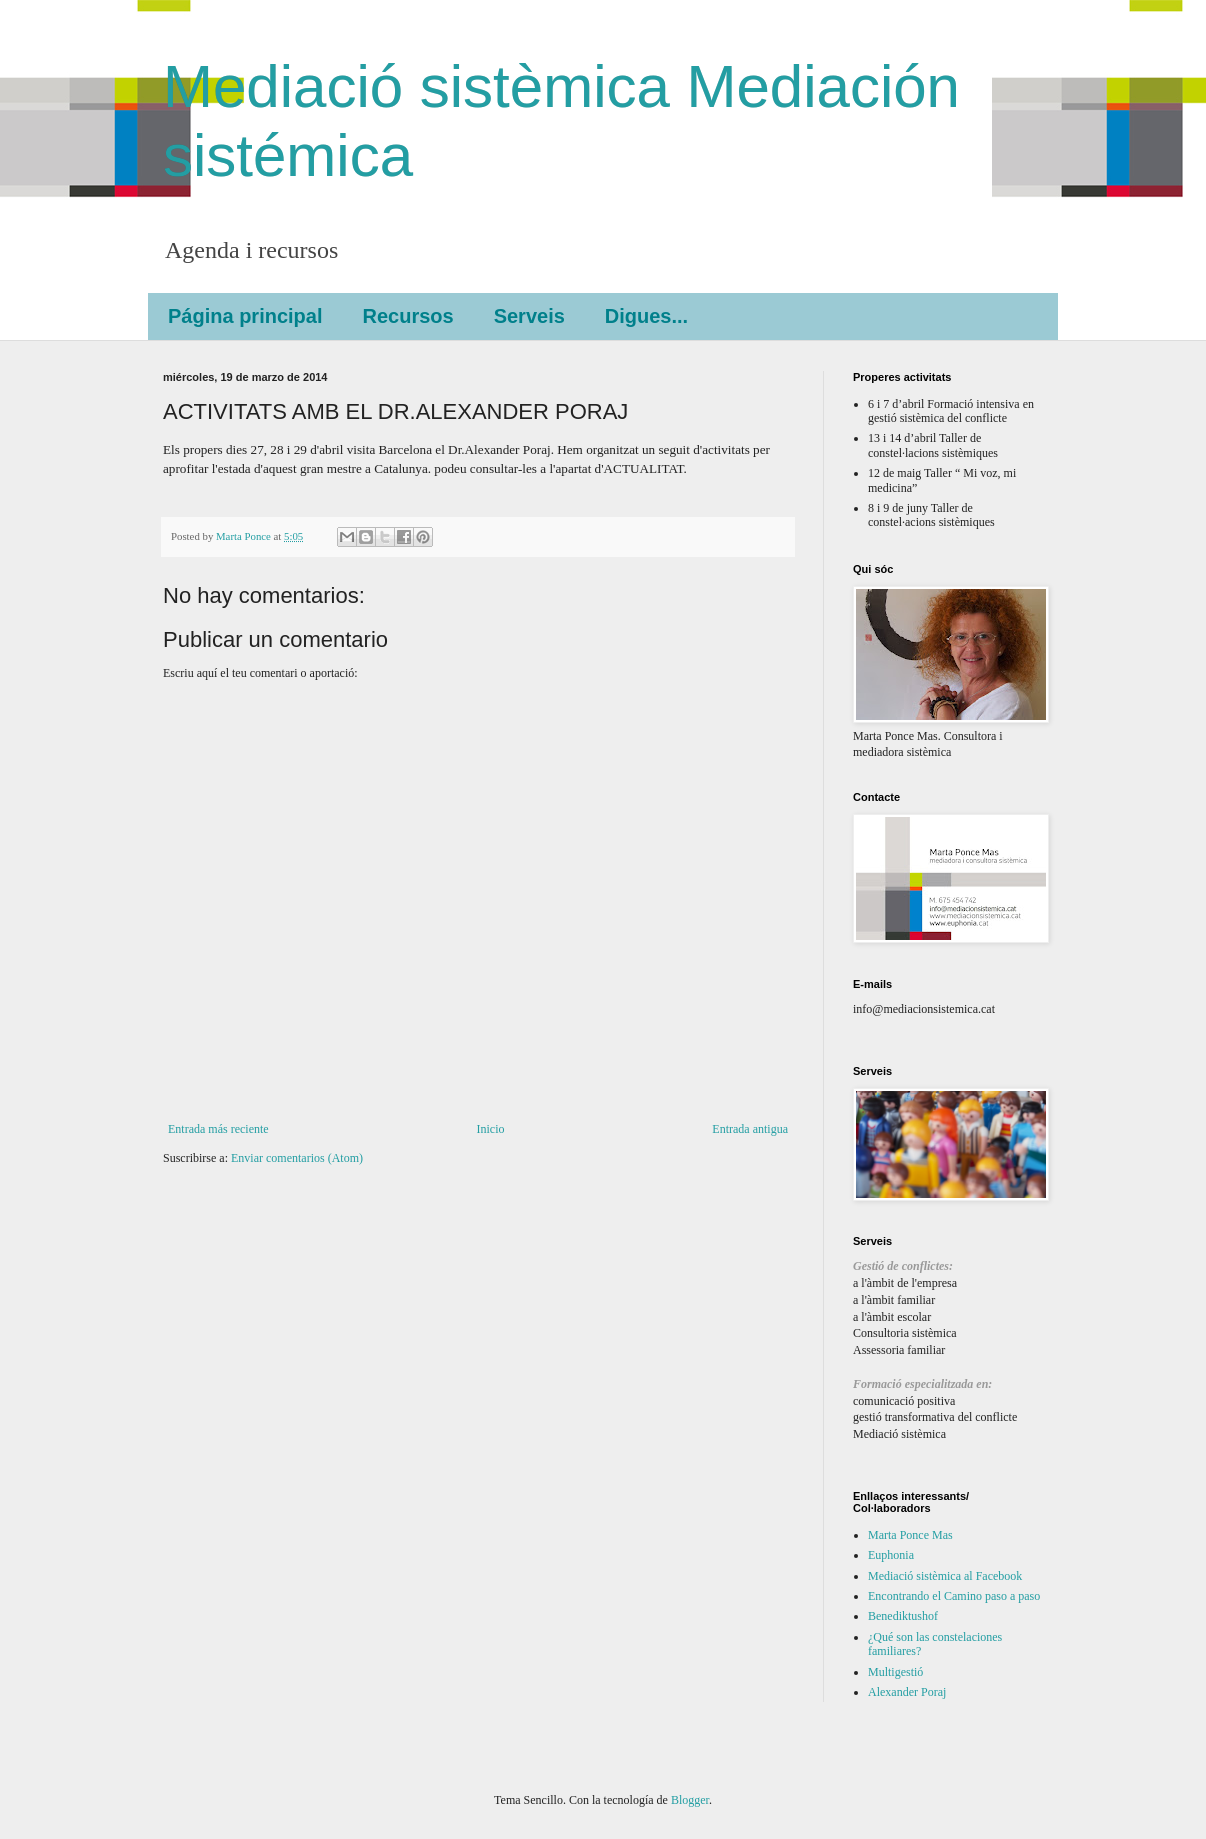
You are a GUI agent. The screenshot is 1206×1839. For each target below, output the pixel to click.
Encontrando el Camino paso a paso (954, 1596)
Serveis (529, 316)
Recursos (407, 316)
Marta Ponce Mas (910, 1535)
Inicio (490, 1129)
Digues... (646, 316)
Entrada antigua (750, 1129)
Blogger (690, 1800)
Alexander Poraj (907, 1692)
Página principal (245, 316)
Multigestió (895, 1672)
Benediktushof (903, 1616)
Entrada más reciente (218, 1129)
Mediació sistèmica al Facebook (945, 1576)
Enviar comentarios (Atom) (297, 1158)
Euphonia (891, 1555)
